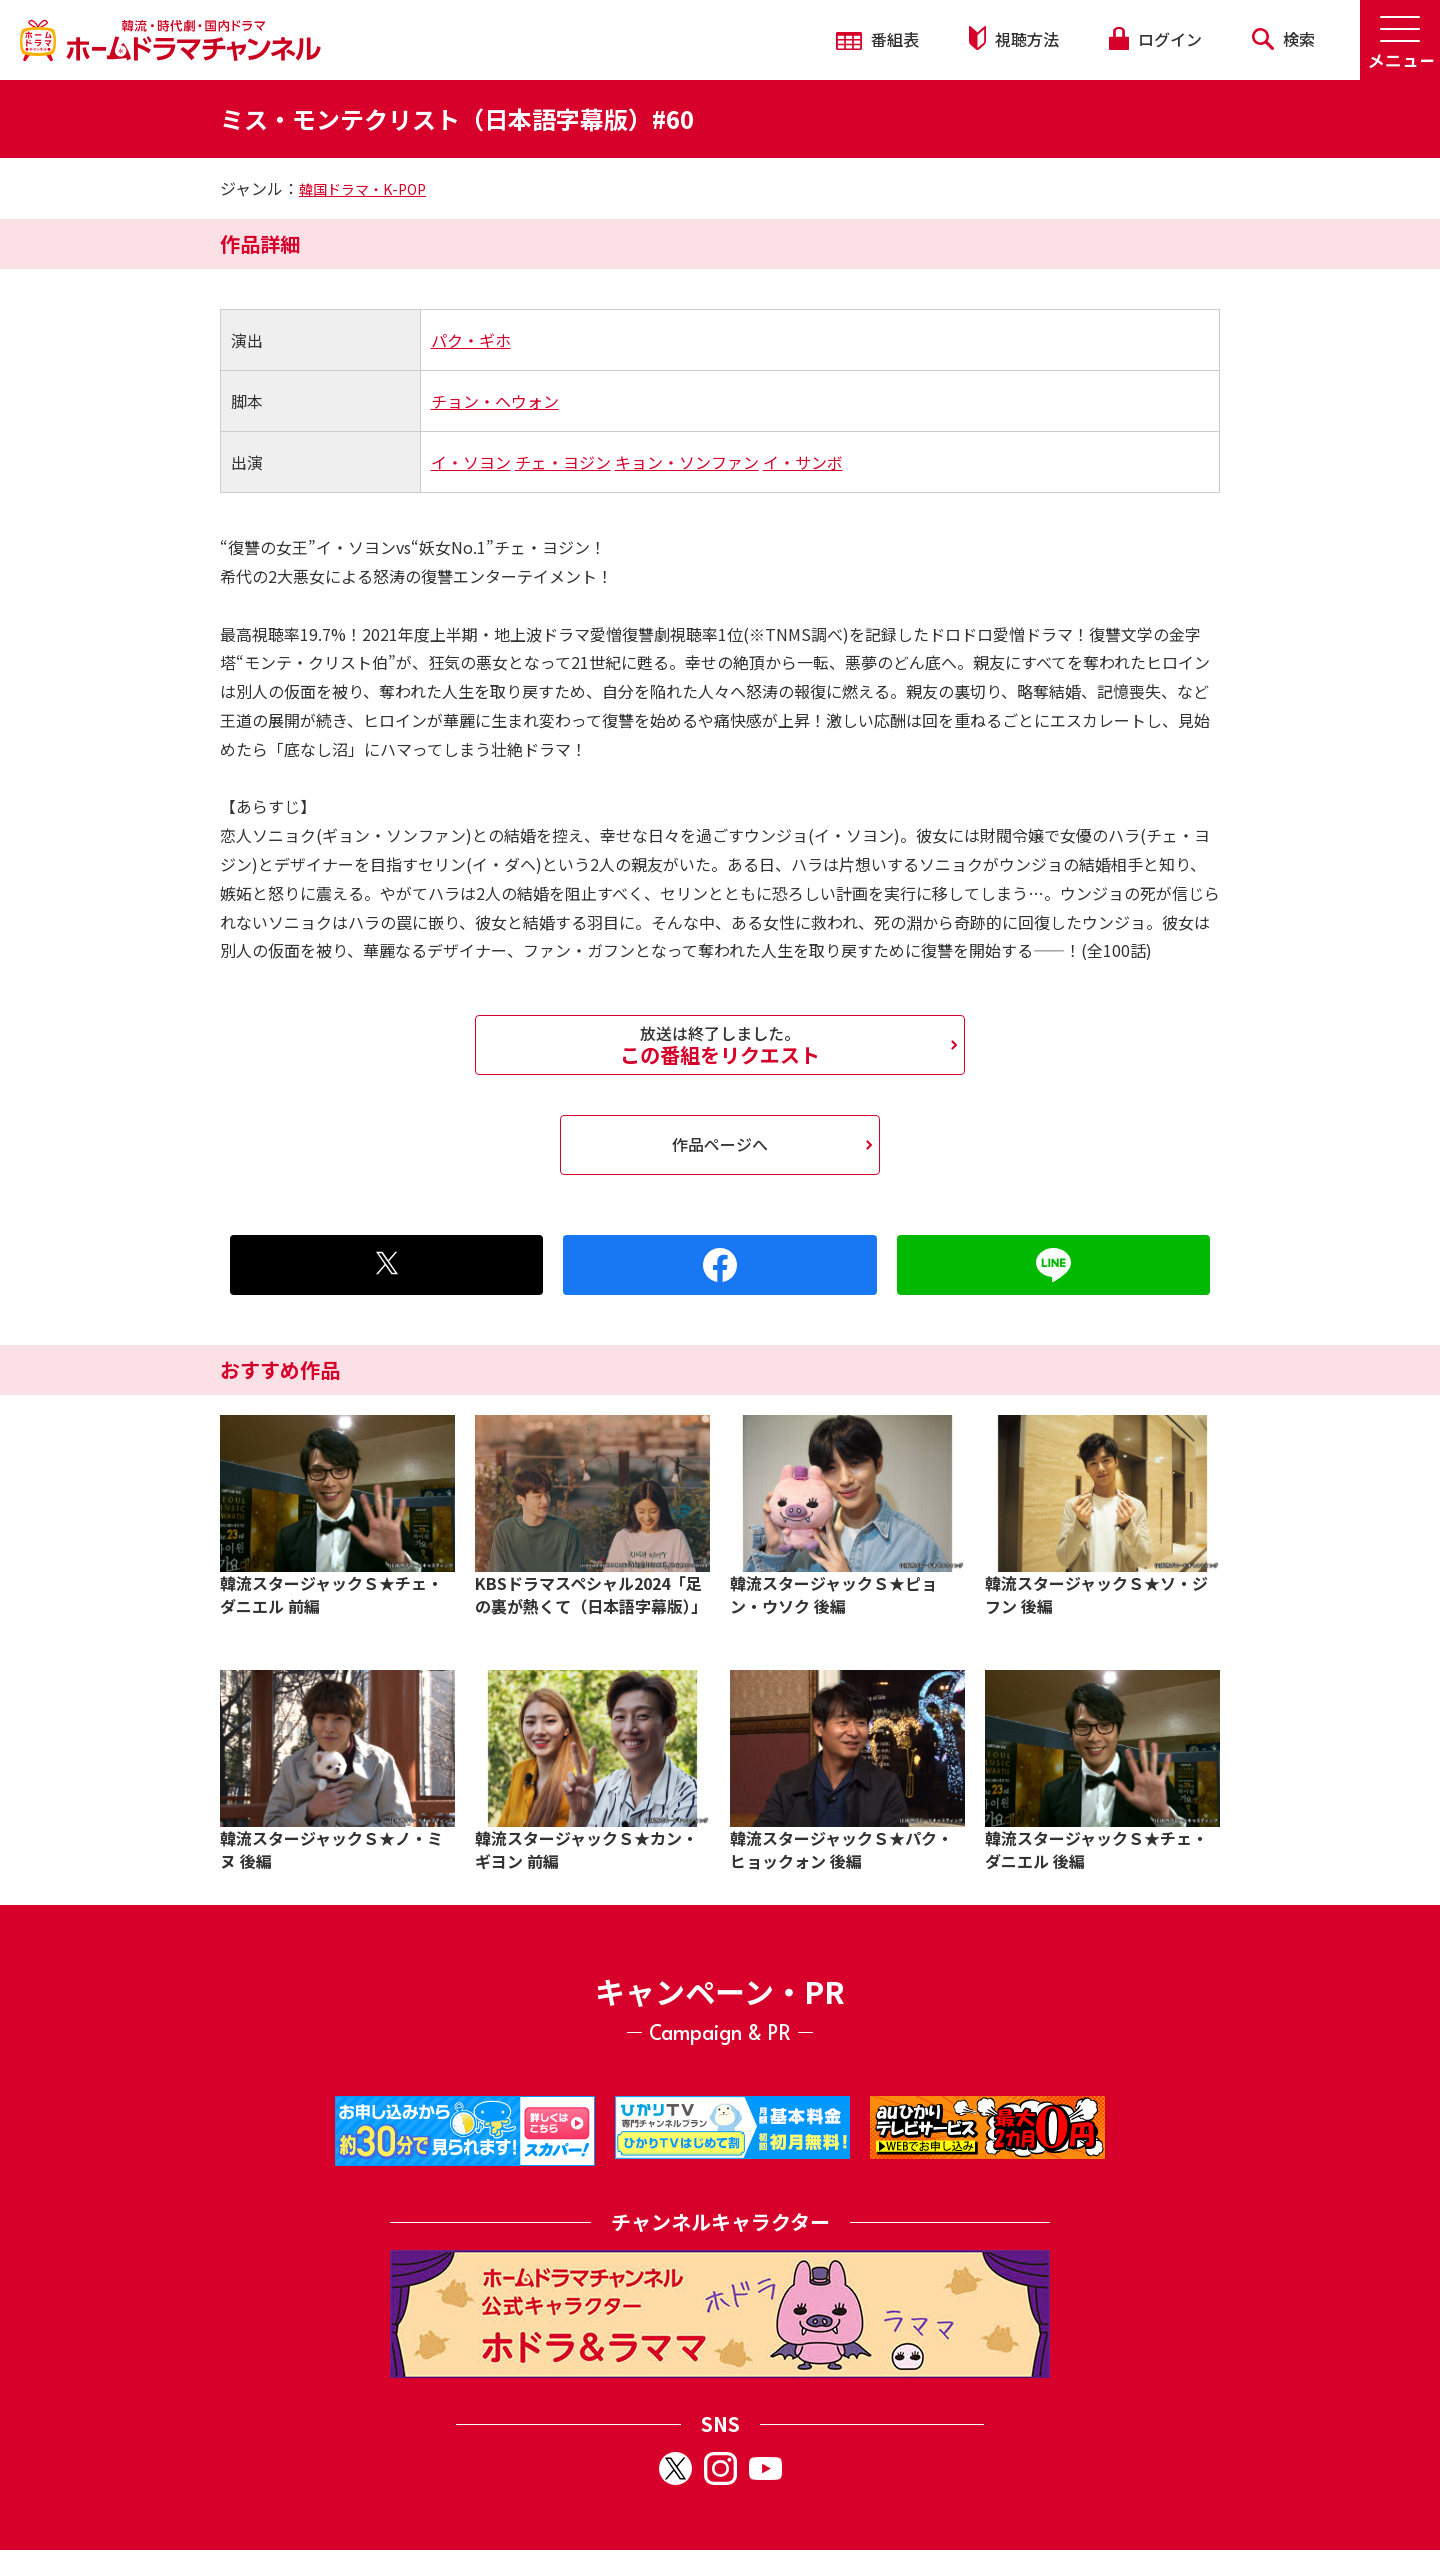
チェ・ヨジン (563, 462)
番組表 (877, 39)
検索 (1283, 39)
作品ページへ (720, 1144)
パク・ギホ (471, 340)
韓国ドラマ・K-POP (362, 189)
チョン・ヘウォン (495, 401)
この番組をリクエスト (720, 1045)
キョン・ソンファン (687, 462)
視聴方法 (1014, 38)
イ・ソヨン (471, 462)
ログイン (1155, 39)
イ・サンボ (803, 462)
